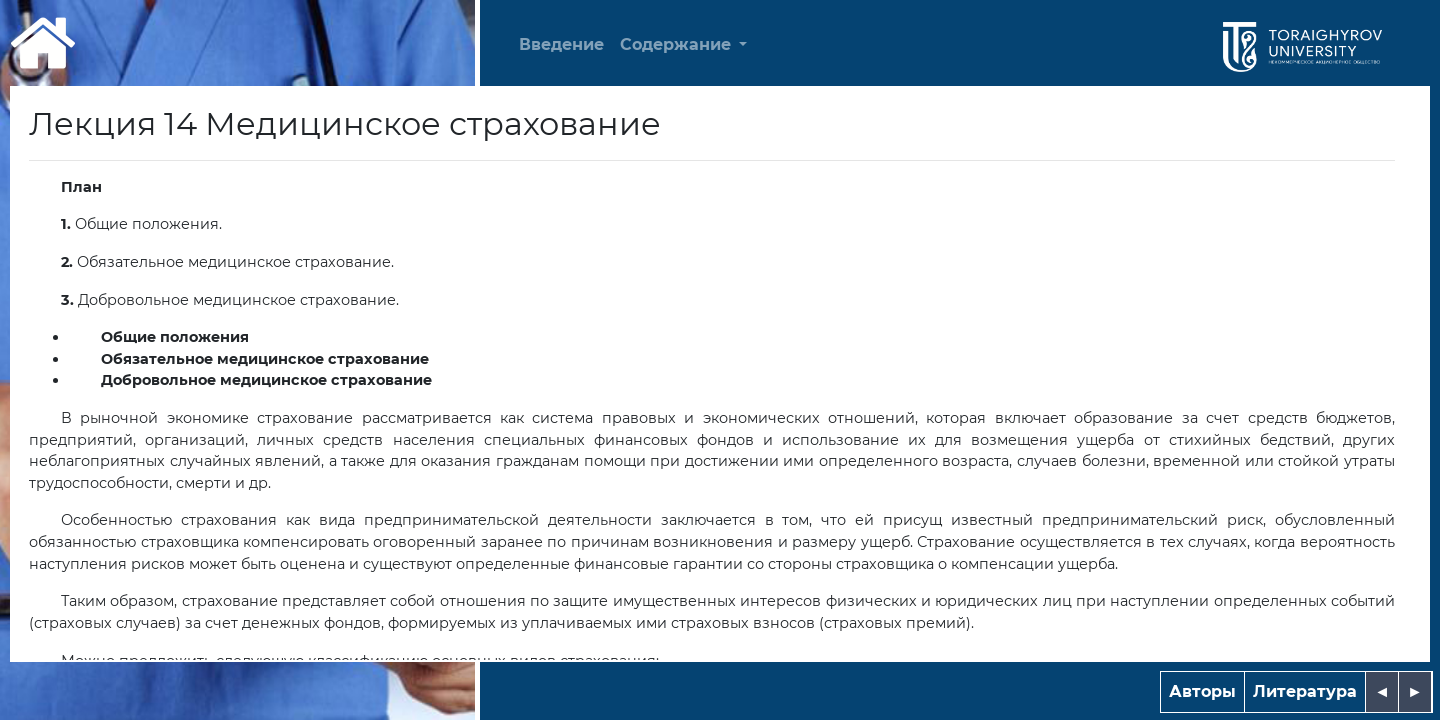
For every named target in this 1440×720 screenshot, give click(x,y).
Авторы (1202, 691)
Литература (1305, 691)
